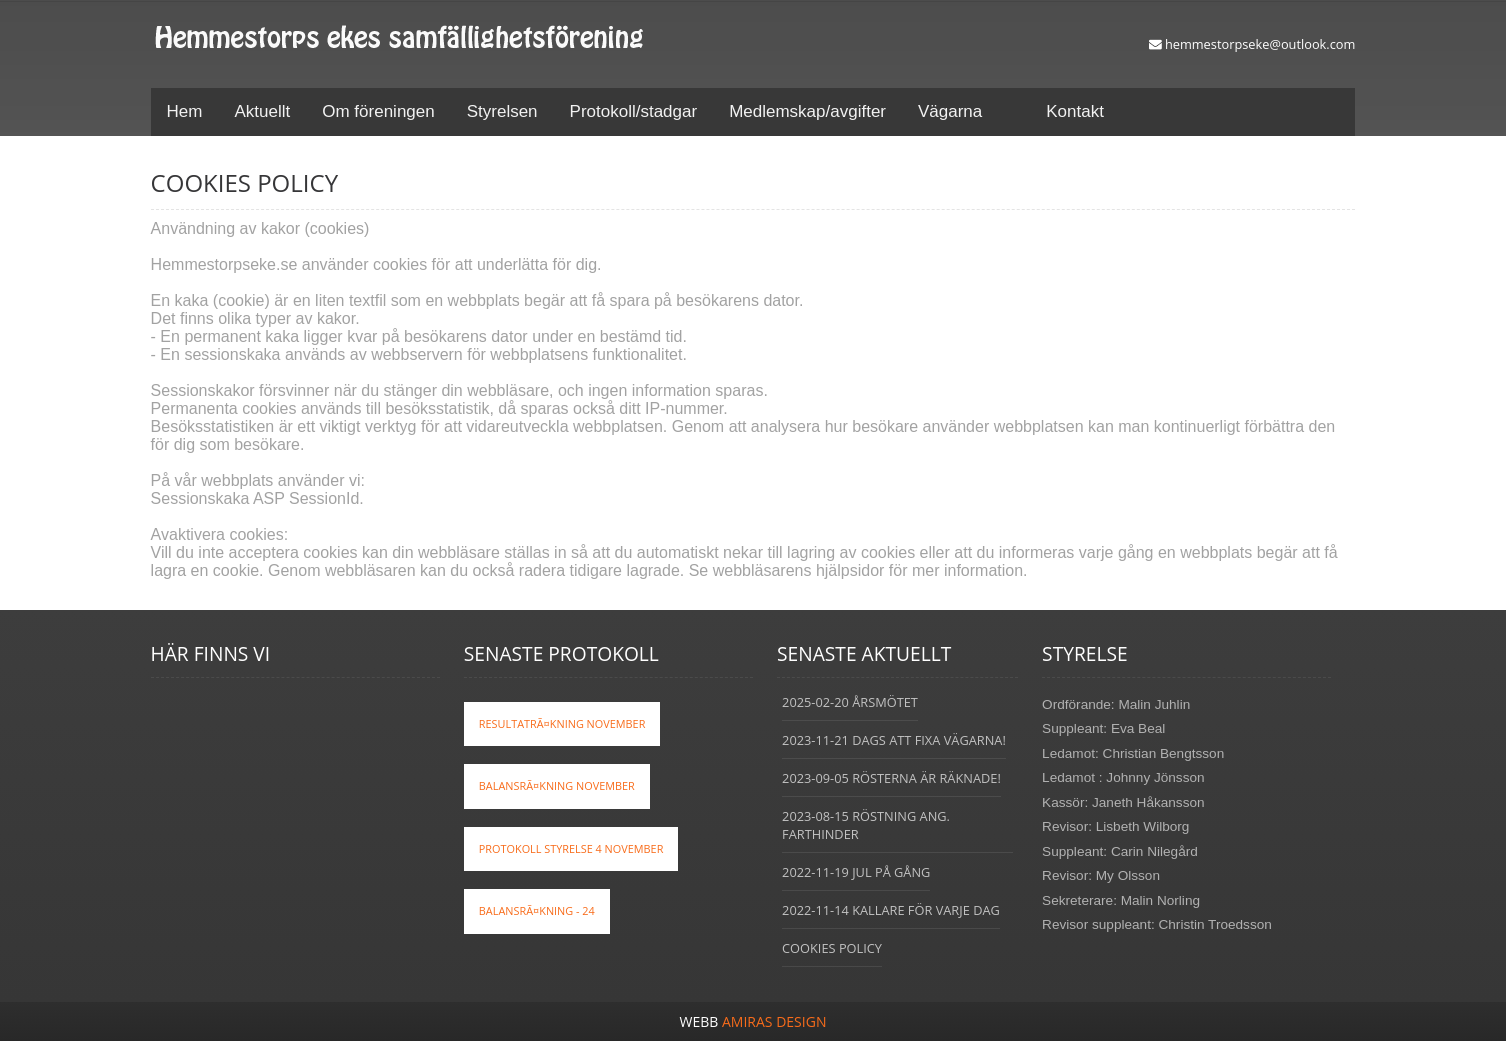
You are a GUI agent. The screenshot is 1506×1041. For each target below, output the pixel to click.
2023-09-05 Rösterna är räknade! (891, 778)
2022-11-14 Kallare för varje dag (891, 910)
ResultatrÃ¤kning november (562, 723)
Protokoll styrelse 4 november (571, 848)
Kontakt (1075, 111)
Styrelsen (502, 111)
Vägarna (950, 111)
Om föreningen (378, 111)
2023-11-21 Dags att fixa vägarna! (894, 740)
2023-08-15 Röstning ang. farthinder (866, 825)
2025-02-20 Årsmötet (850, 702)
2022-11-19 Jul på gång (856, 872)
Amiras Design (774, 1021)
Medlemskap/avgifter (807, 111)
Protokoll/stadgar (634, 111)
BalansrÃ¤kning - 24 (537, 910)
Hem (185, 111)
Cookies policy (832, 948)
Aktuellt (263, 111)
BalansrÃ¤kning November (557, 785)
